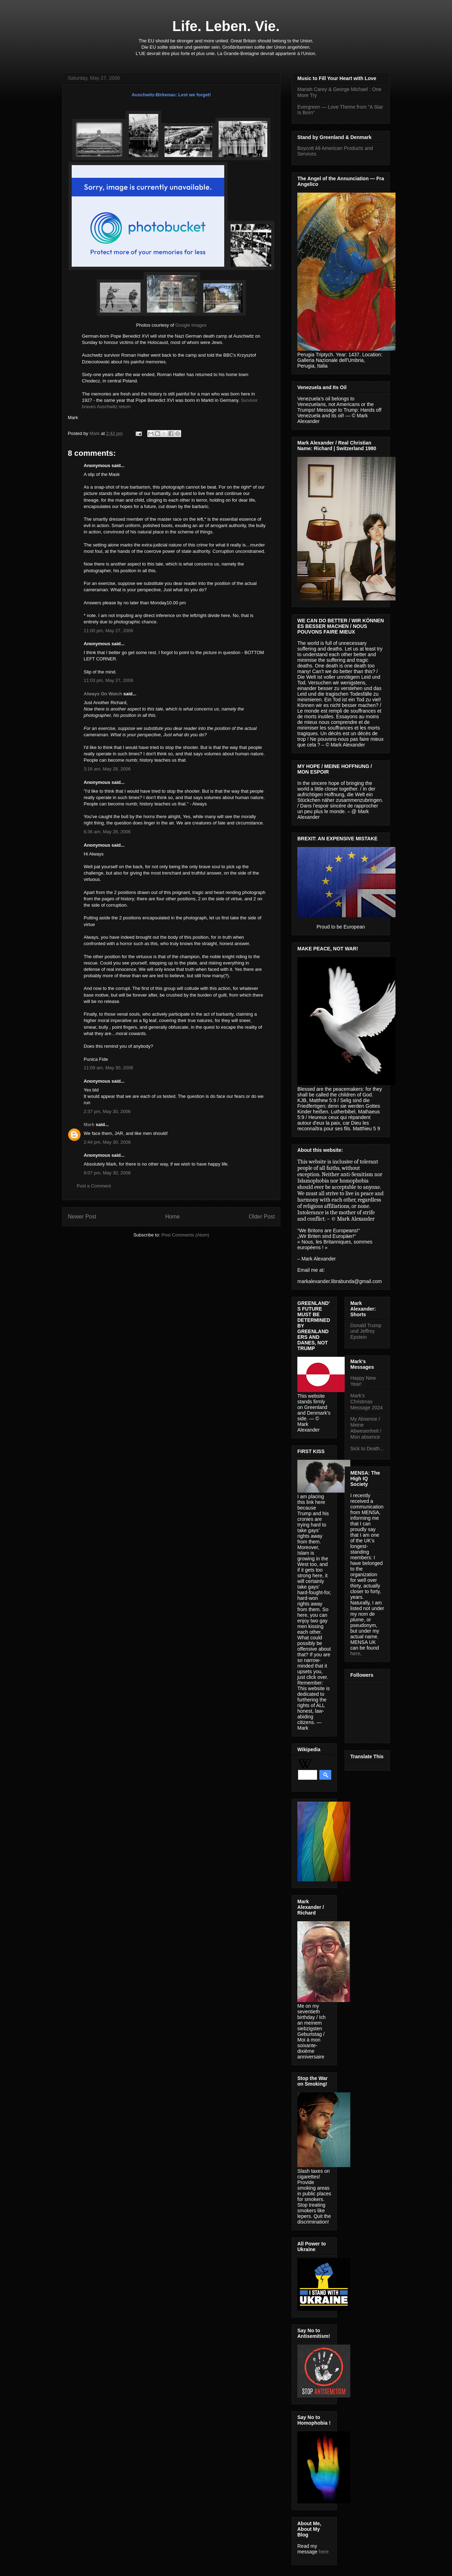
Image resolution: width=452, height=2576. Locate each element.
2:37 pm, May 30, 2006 (107, 1111)
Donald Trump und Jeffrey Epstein (365, 1331)
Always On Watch (103, 693)
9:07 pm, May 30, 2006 (107, 1172)
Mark (95, 433)
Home (172, 1217)
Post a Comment (94, 1186)
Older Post (262, 1217)
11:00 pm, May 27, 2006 (108, 630)
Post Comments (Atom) (185, 1235)
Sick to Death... (367, 1448)
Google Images (191, 325)
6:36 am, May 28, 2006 (107, 831)
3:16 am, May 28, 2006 (107, 769)
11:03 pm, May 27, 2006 (108, 680)
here (324, 2551)
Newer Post (82, 1217)
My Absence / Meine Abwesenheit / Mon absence (365, 1427)
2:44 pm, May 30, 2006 (107, 1142)
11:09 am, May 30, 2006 (108, 1067)
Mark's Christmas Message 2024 (366, 1401)
